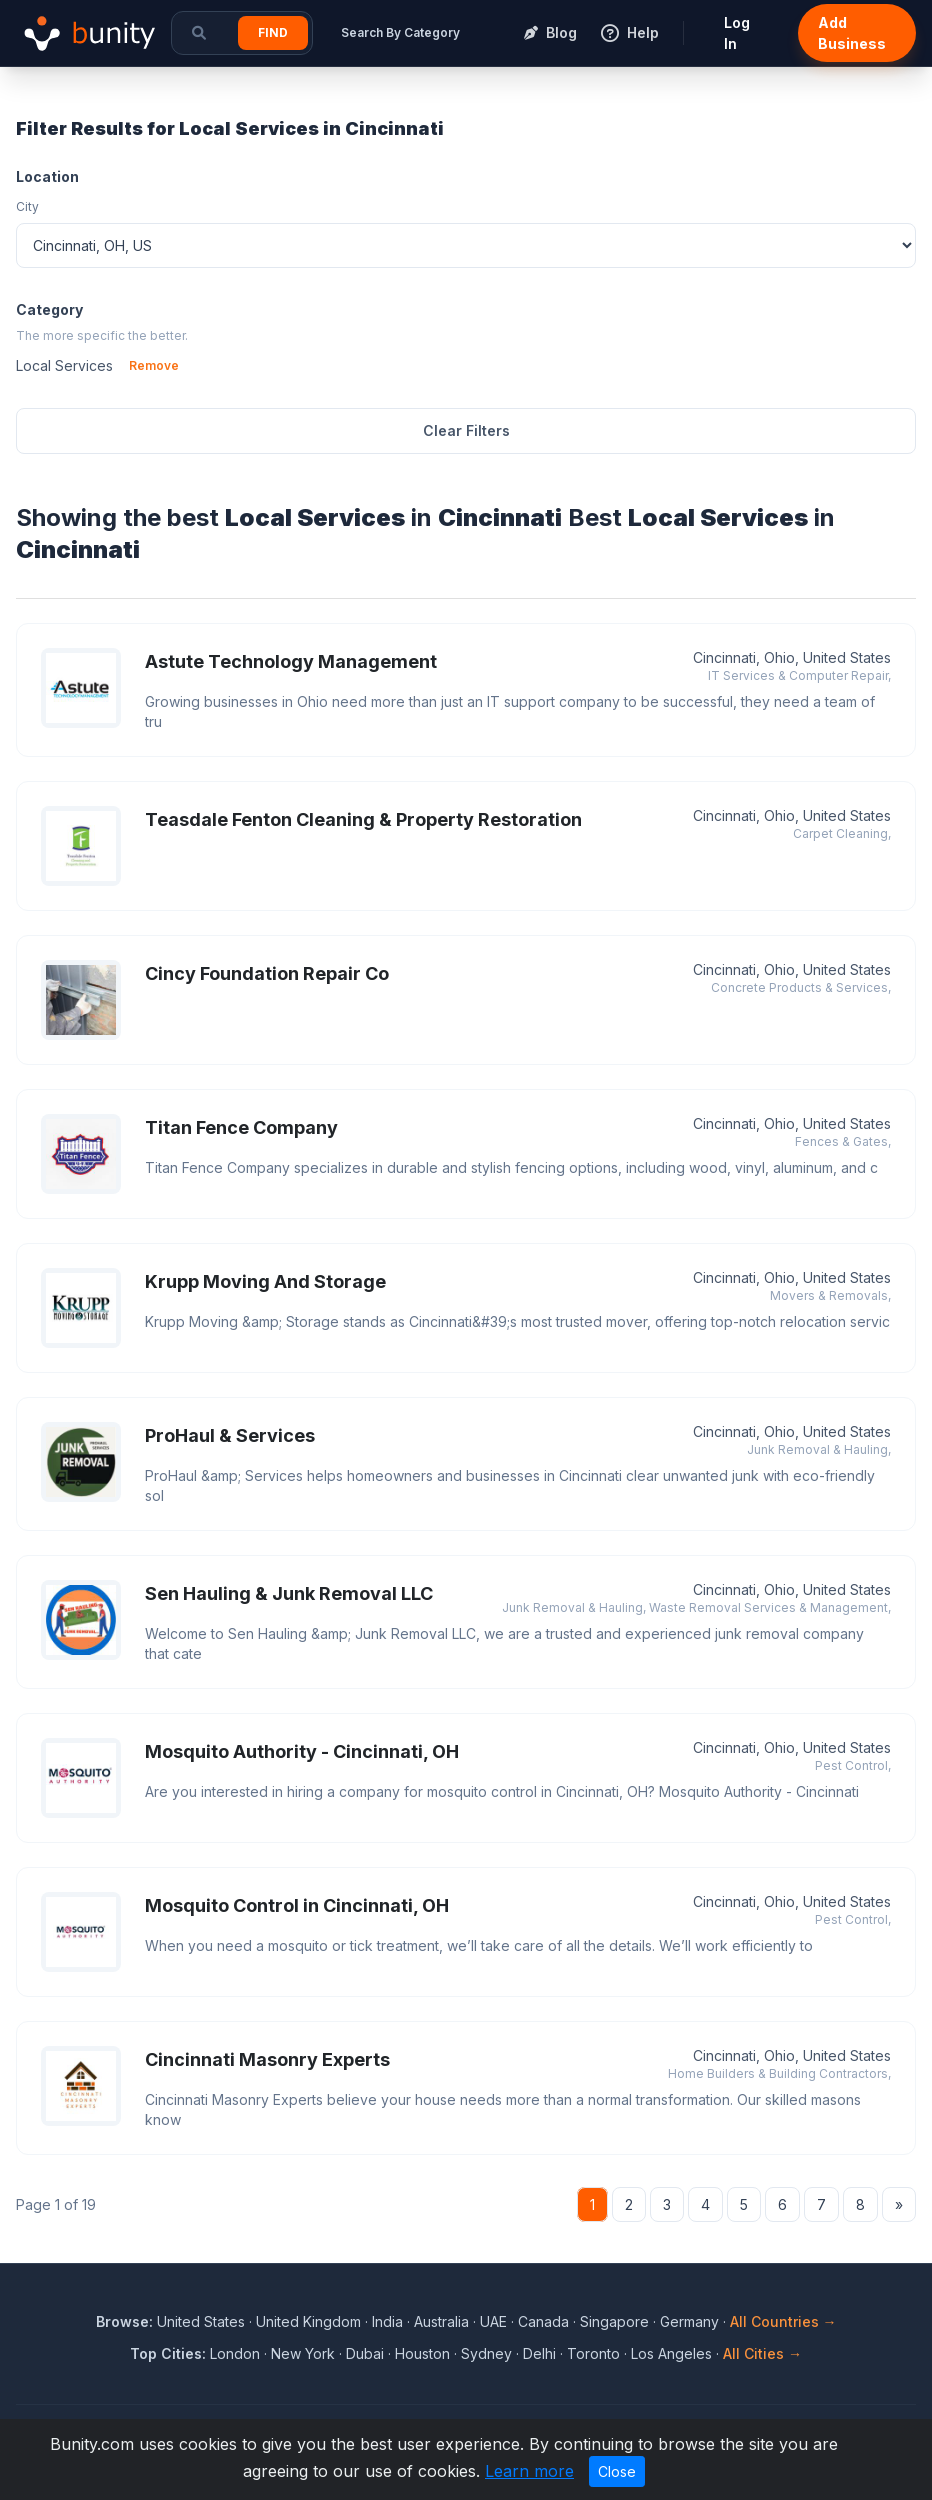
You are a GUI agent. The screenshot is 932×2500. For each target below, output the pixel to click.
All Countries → (783, 2321)
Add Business (852, 33)
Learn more (529, 2471)
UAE (493, 2321)
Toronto (593, 2353)
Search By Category (400, 32)
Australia (441, 2321)
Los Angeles (671, 2353)
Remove (154, 365)
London (235, 2353)
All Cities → (762, 2353)
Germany (689, 2321)
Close (617, 2471)
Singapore (614, 2321)
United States (201, 2321)
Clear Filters (466, 430)
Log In (737, 33)
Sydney (486, 2353)
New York (303, 2353)
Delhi (539, 2353)
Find (273, 32)
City (27, 206)
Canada (543, 2321)
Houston (422, 2353)
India (387, 2321)
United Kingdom (308, 2321)
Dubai (365, 2353)
